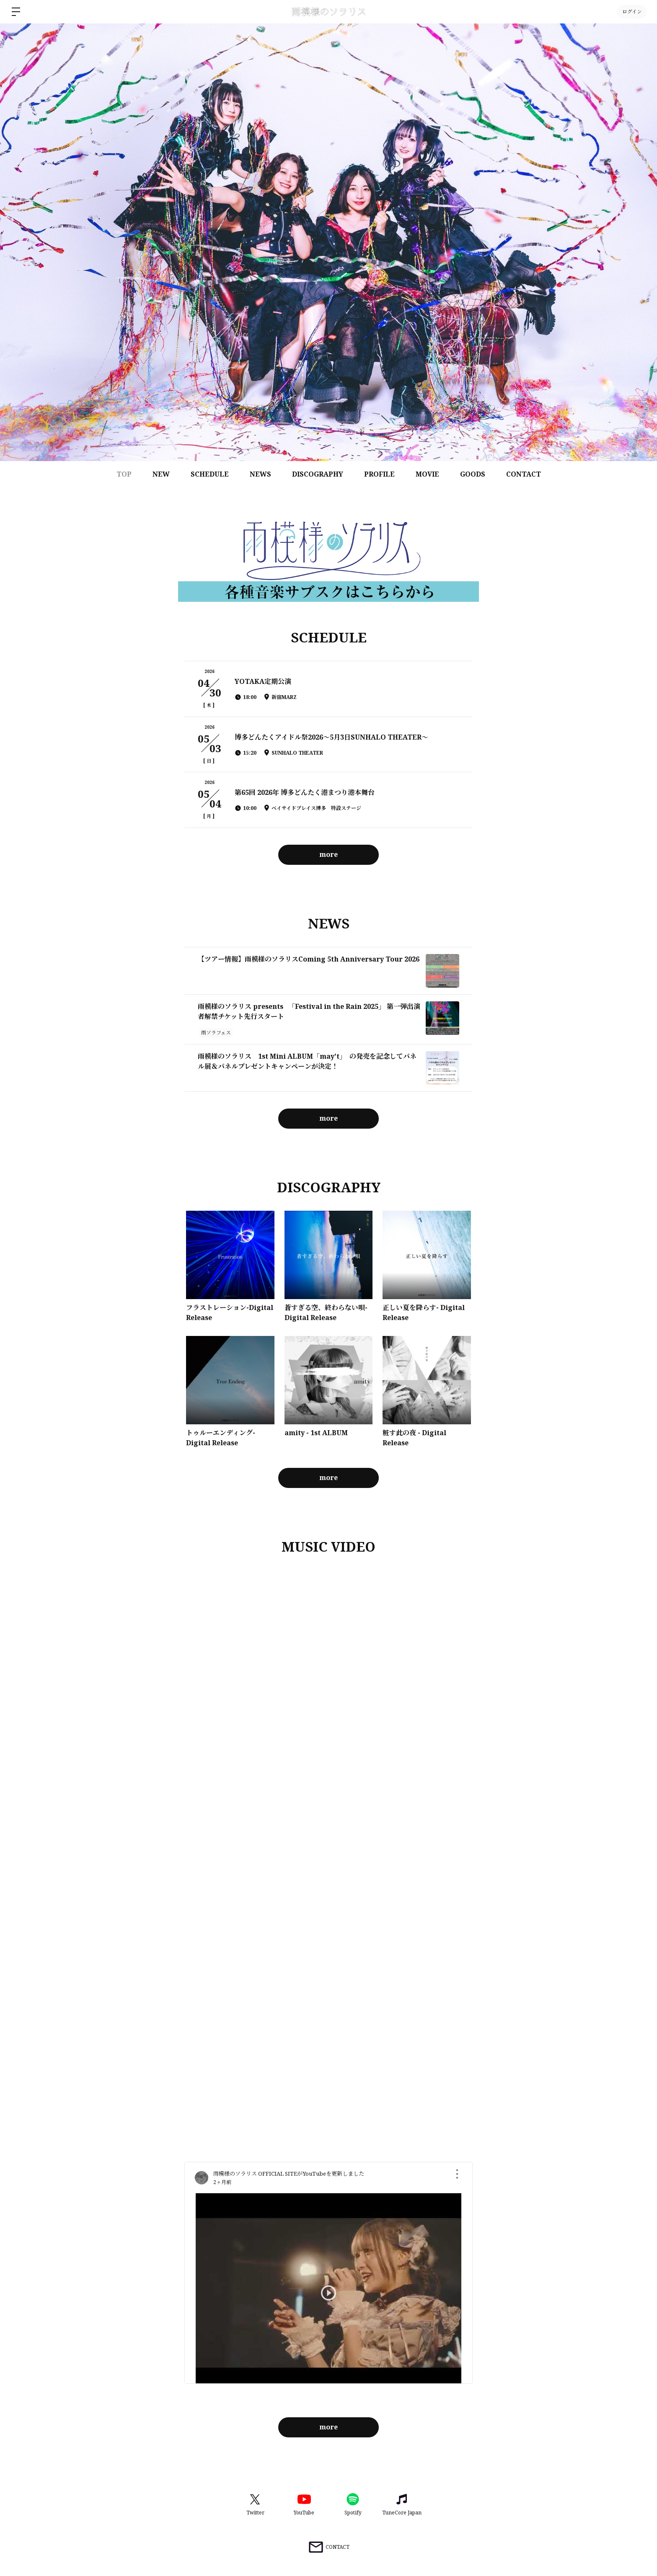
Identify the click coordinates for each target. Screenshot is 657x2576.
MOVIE (427, 474)
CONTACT (523, 474)
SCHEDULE (210, 474)
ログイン (632, 11)
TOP (124, 474)
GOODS (472, 474)
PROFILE (379, 474)
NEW (161, 474)
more (328, 854)
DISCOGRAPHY (317, 474)
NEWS (260, 474)
